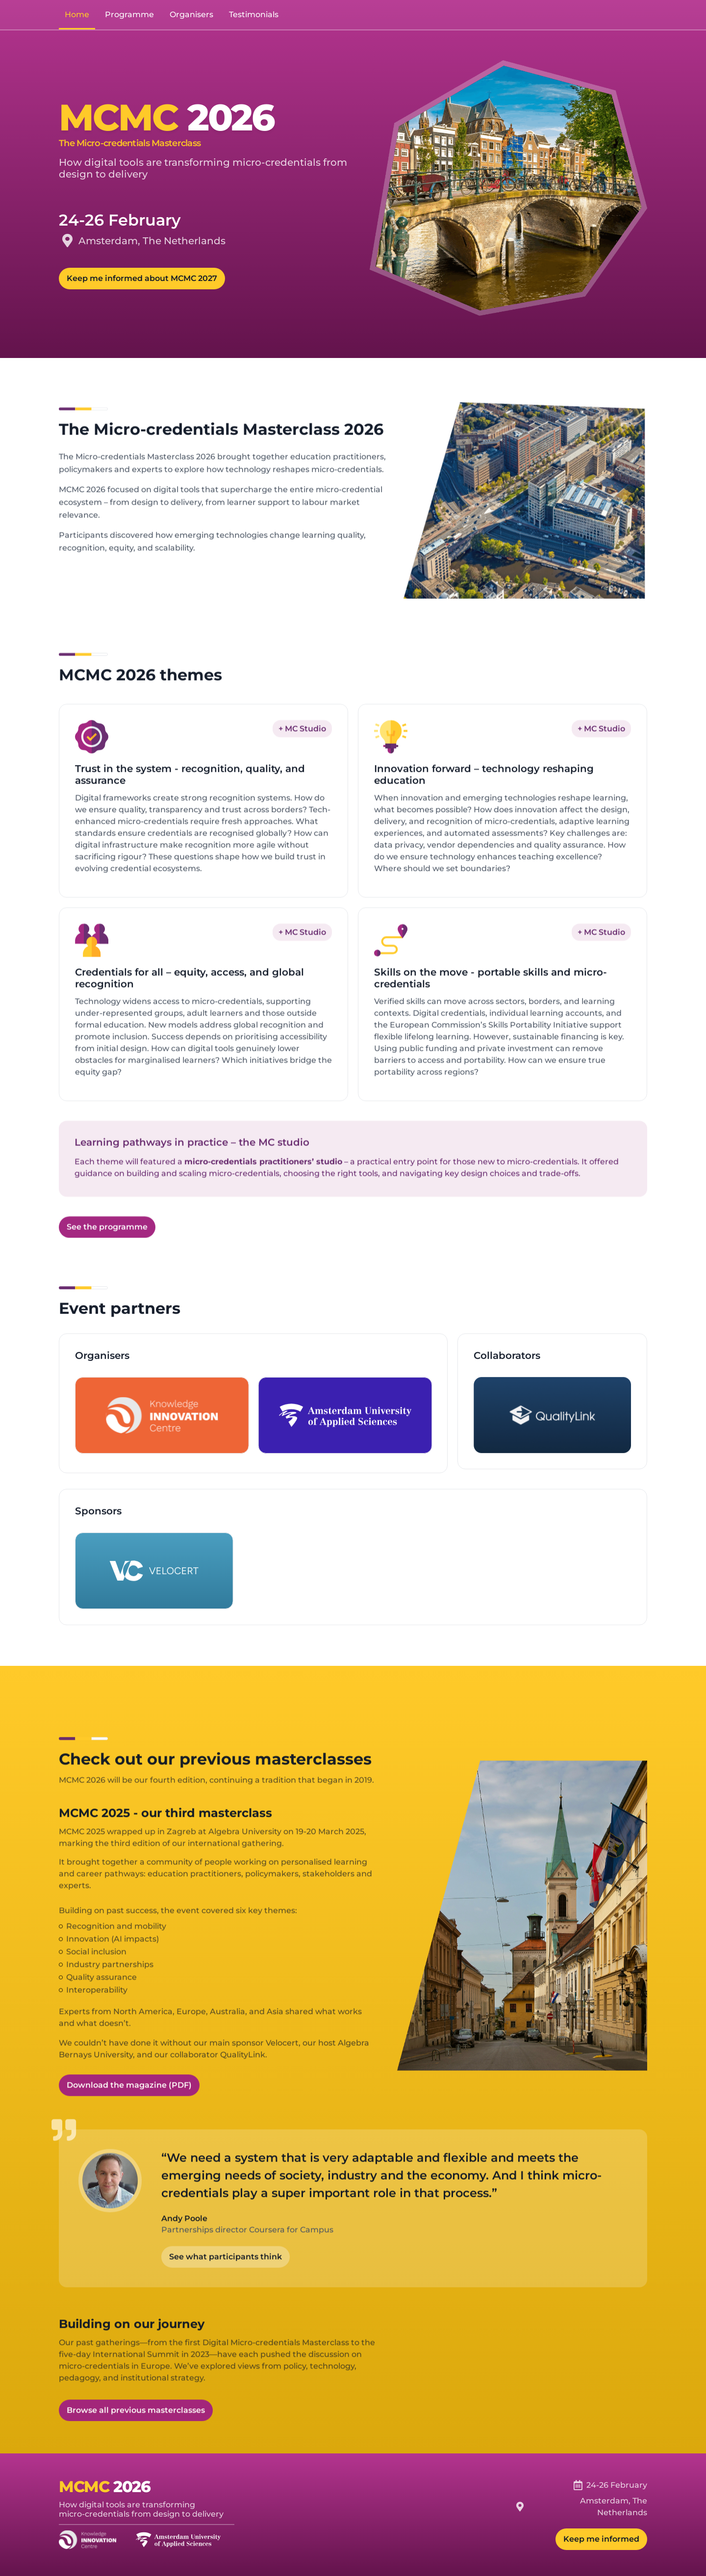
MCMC (84, 2486)
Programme (129, 14)
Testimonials (253, 14)
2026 (132, 2486)
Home (77, 14)
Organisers (191, 14)
